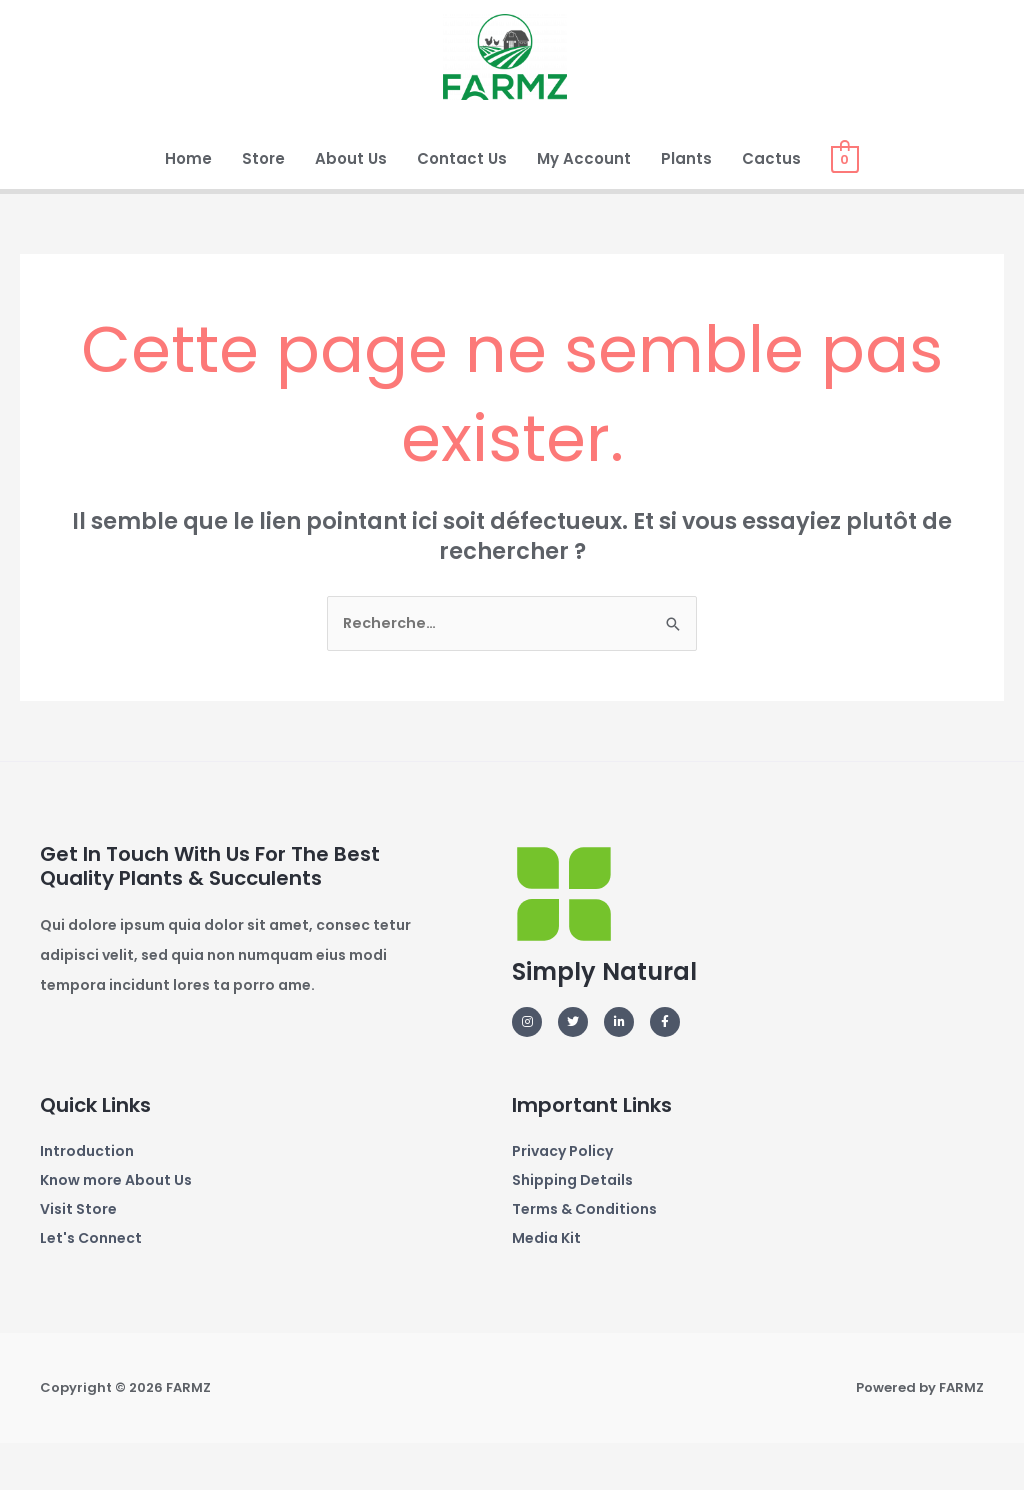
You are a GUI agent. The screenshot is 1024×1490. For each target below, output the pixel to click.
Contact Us (462, 200)
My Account (584, 200)
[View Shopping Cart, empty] (844, 200)
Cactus (771, 200)
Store (263, 200)
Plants (686, 200)
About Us (351, 200)
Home (188, 200)
